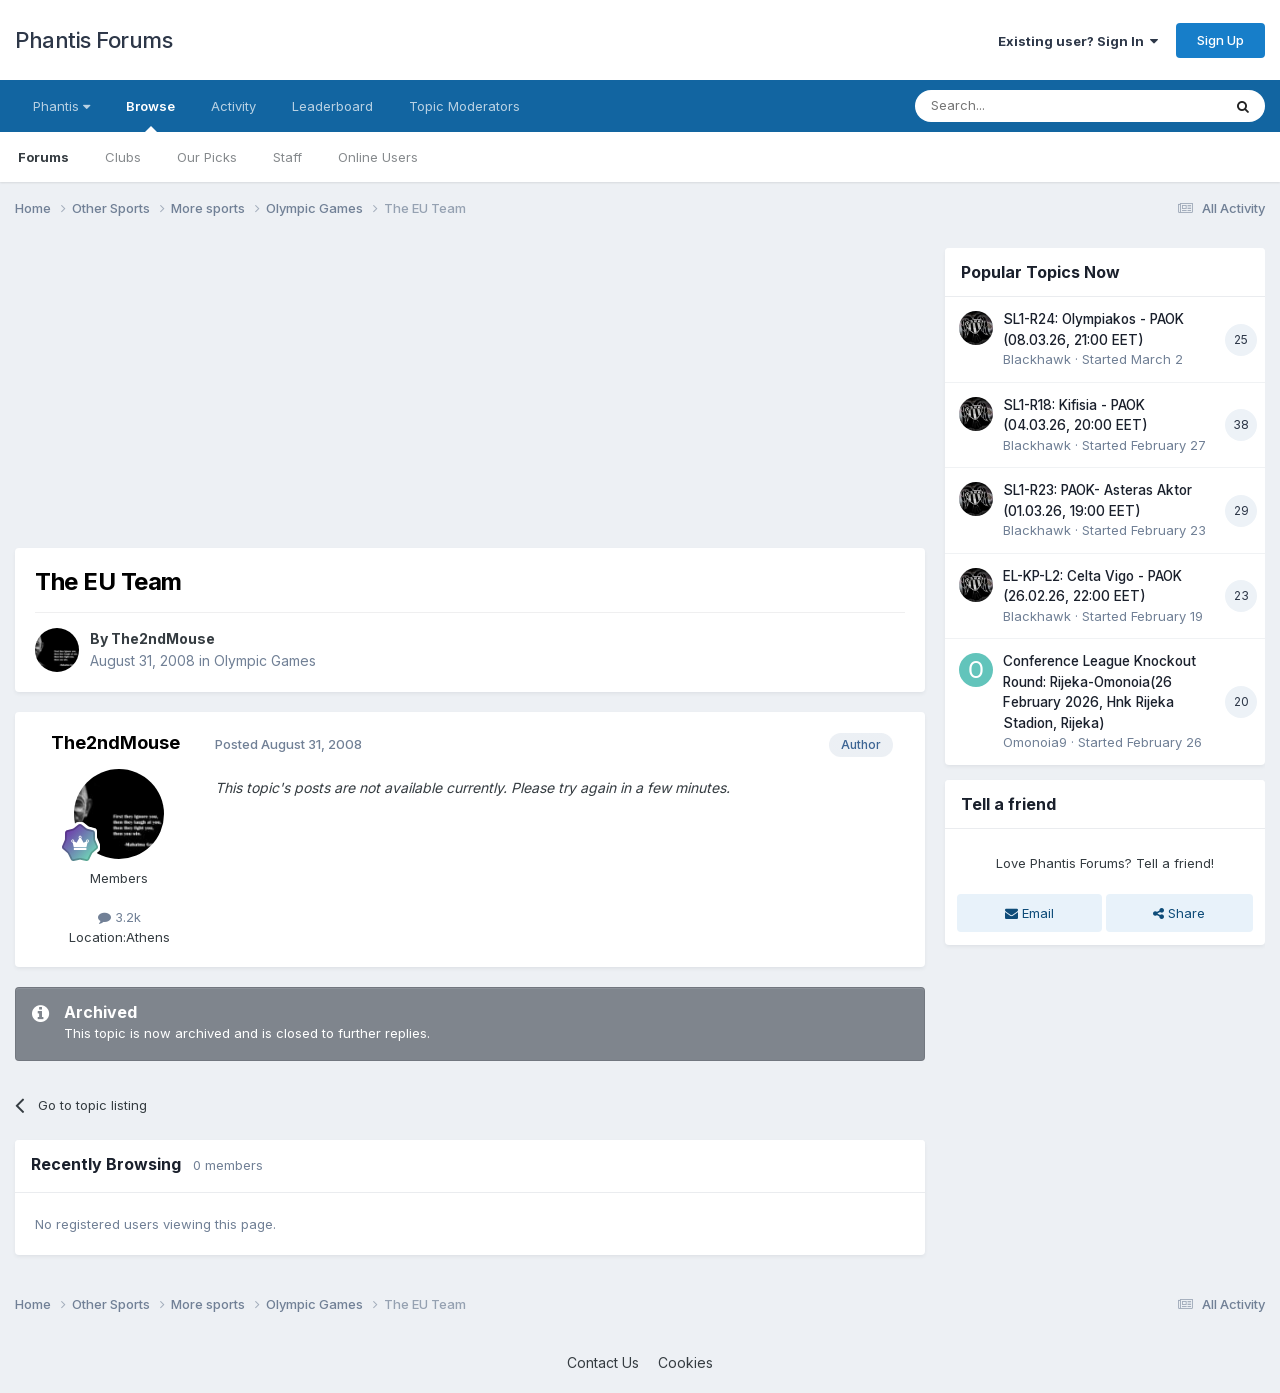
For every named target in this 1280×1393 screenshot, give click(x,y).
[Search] (1017, 106)
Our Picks (207, 157)
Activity (233, 106)
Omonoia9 (1035, 742)
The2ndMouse (163, 638)
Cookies (685, 1362)
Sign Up (1220, 40)
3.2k (119, 917)
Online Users (378, 157)
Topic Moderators (464, 106)
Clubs (123, 157)
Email (1029, 913)
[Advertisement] (379, 388)
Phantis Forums (93, 40)
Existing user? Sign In (1078, 41)
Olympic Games (265, 660)
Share (1179, 913)
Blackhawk (1037, 359)
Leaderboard (332, 106)
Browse (150, 115)
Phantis (61, 106)
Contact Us (603, 1362)
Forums (43, 157)
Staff (287, 157)
